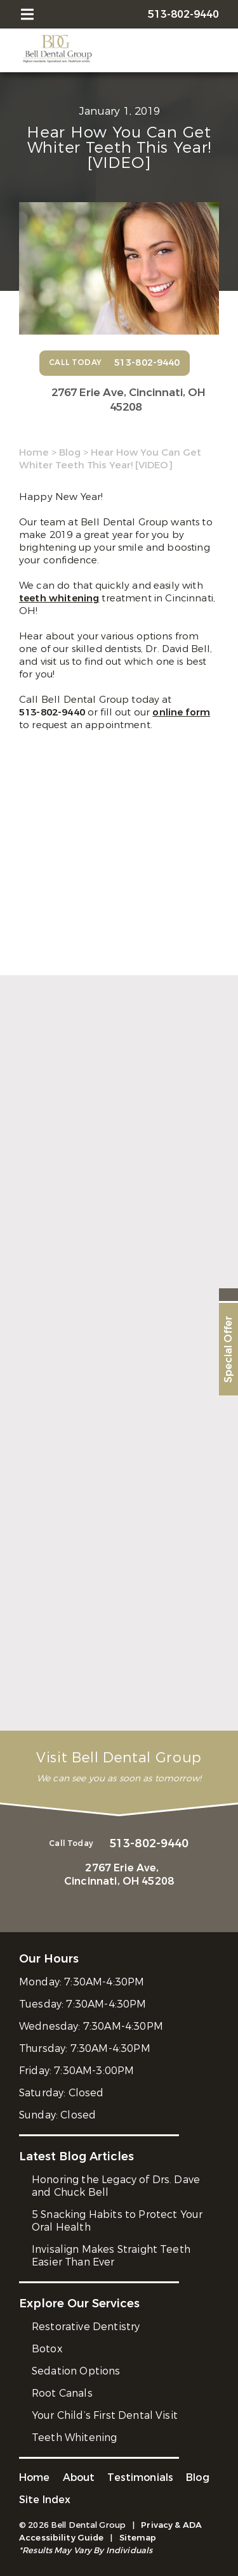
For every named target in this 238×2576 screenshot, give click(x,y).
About (79, 2477)
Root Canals (62, 2393)
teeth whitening (59, 598)
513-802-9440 (53, 712)
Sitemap (138, 2537)
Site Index (45, 2499)
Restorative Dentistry (86, 2326)
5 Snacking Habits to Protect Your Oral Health (117, 2221)
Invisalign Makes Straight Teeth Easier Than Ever (111, 2256)
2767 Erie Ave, (125, 399)
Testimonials (140, 2477)
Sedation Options (76, 2371)
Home (34, 452)
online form (181, 712)
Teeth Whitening (74, 2437)
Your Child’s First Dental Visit (105, 2415)
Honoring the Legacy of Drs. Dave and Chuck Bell (116, 2186)
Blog (70, 452)
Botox (47, 2348)
